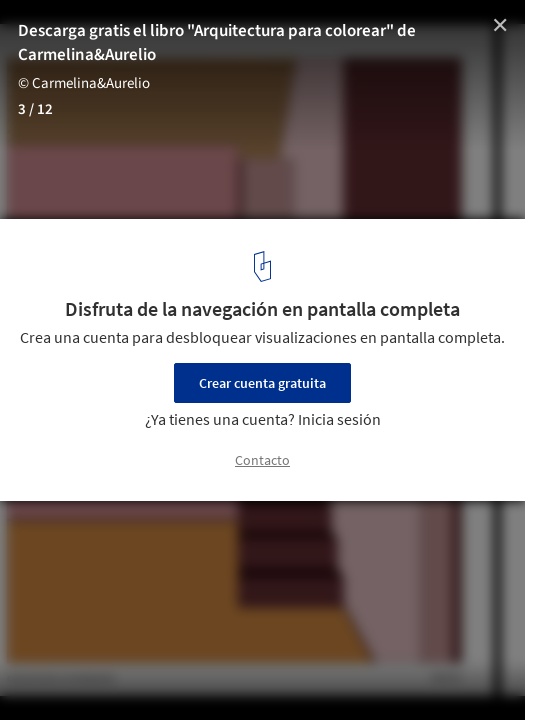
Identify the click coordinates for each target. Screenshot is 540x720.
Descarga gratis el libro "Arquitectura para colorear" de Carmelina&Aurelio (217, 43)
